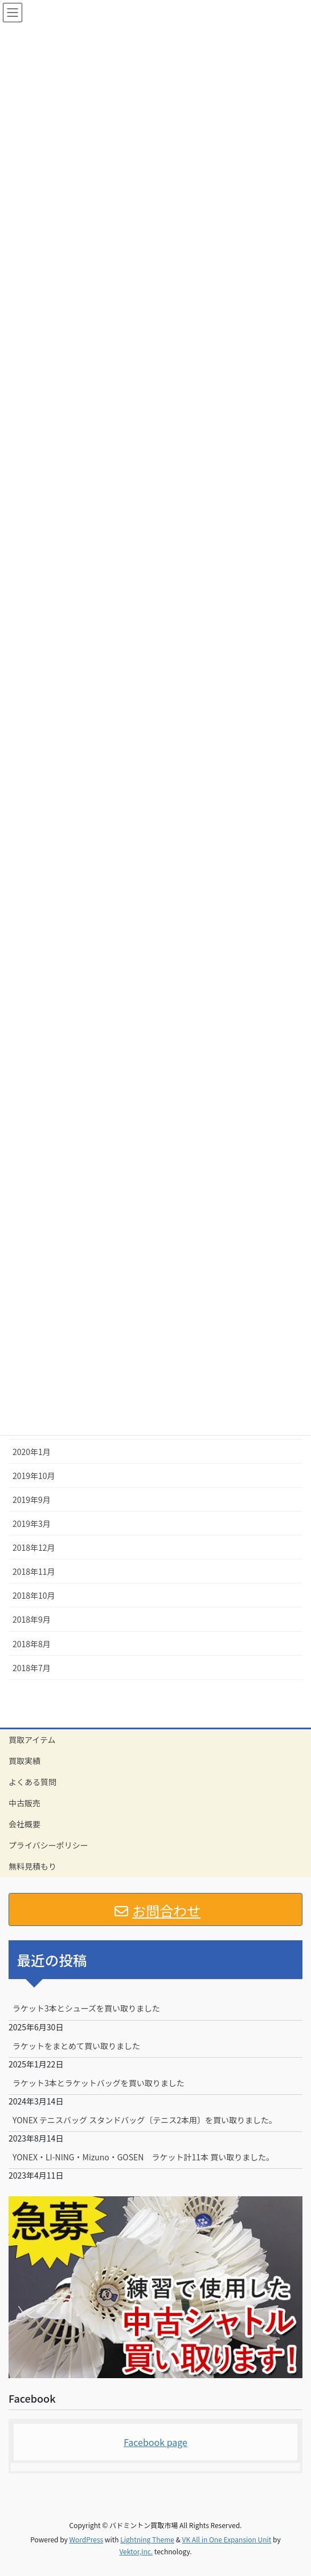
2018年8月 (32, 1643)
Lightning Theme (147, 2539)
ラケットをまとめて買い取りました (76, 2045)
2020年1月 (32, 1451)
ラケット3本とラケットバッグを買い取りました (99, 2083)
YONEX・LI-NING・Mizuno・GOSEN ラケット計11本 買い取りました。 (143, 2157)
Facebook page (155, 2442)
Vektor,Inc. (136, 2551)
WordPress (86, 2539)
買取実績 (24, 1760)
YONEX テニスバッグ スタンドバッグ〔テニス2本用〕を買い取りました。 (145, 2120)
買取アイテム (32, 1739)
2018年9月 (32, 1619)
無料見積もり (32, 1866)
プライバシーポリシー (48, 1845)
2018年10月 (34, 1595)
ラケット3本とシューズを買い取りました (86, 2008)
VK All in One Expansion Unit (227, 2539)
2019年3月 (32, 1523)
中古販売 (24, 1803)
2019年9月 (32, 1499)
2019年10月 (34, 1475)
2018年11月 (34, 1571)
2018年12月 (34, 1547)
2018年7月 (32, 1667)
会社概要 (24, 1824)
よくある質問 (32, 1781)
